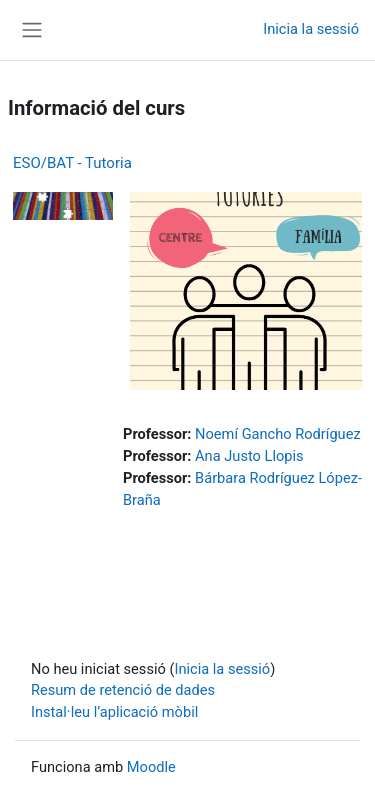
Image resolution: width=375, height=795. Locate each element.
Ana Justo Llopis (249, 456)
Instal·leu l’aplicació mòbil (114, 712)
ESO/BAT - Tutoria (72, 163)
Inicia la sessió (311, 29)
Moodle (151, 767)
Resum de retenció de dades (123, 690)
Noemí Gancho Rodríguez (278, 434)
